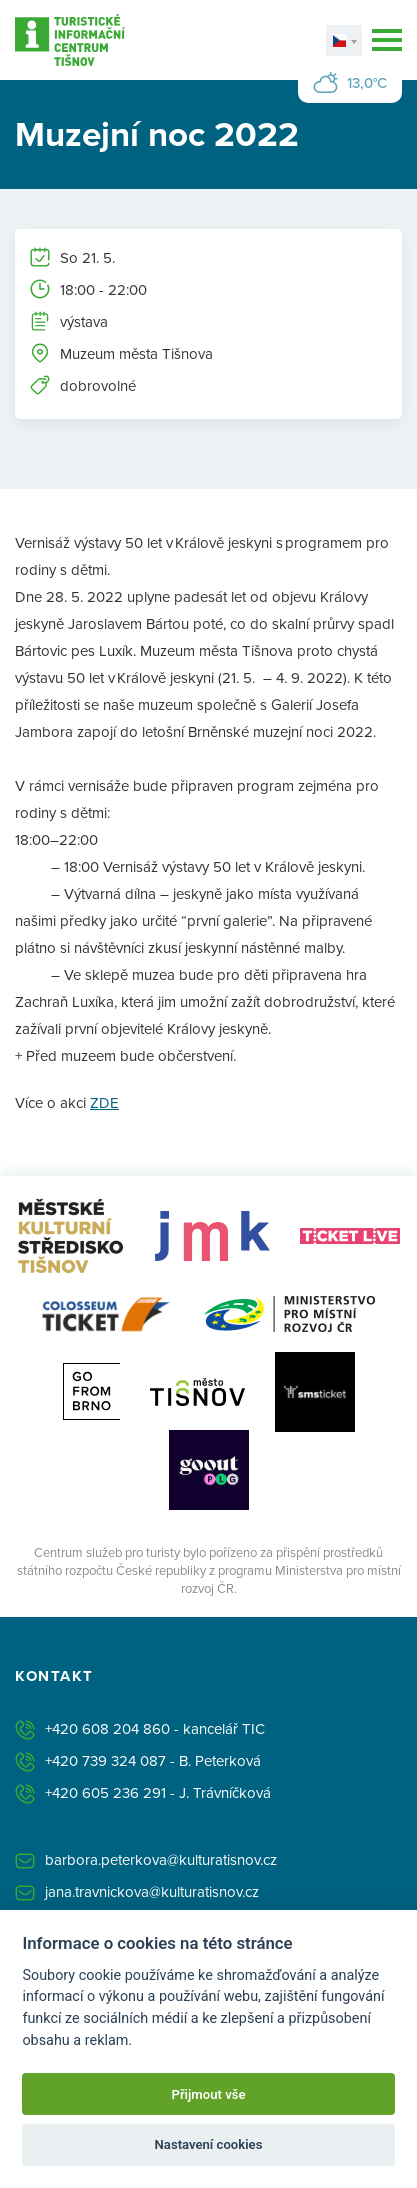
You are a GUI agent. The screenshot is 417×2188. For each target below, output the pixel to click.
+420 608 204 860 (107, 1728)
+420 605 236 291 (105, 1792)
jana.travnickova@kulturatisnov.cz (152, 1891)
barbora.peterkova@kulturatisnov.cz (161, 1859)
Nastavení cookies (209, 2144)
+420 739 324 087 (105, 1760)
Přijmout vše (208, 2094)
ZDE (104, 1102)
